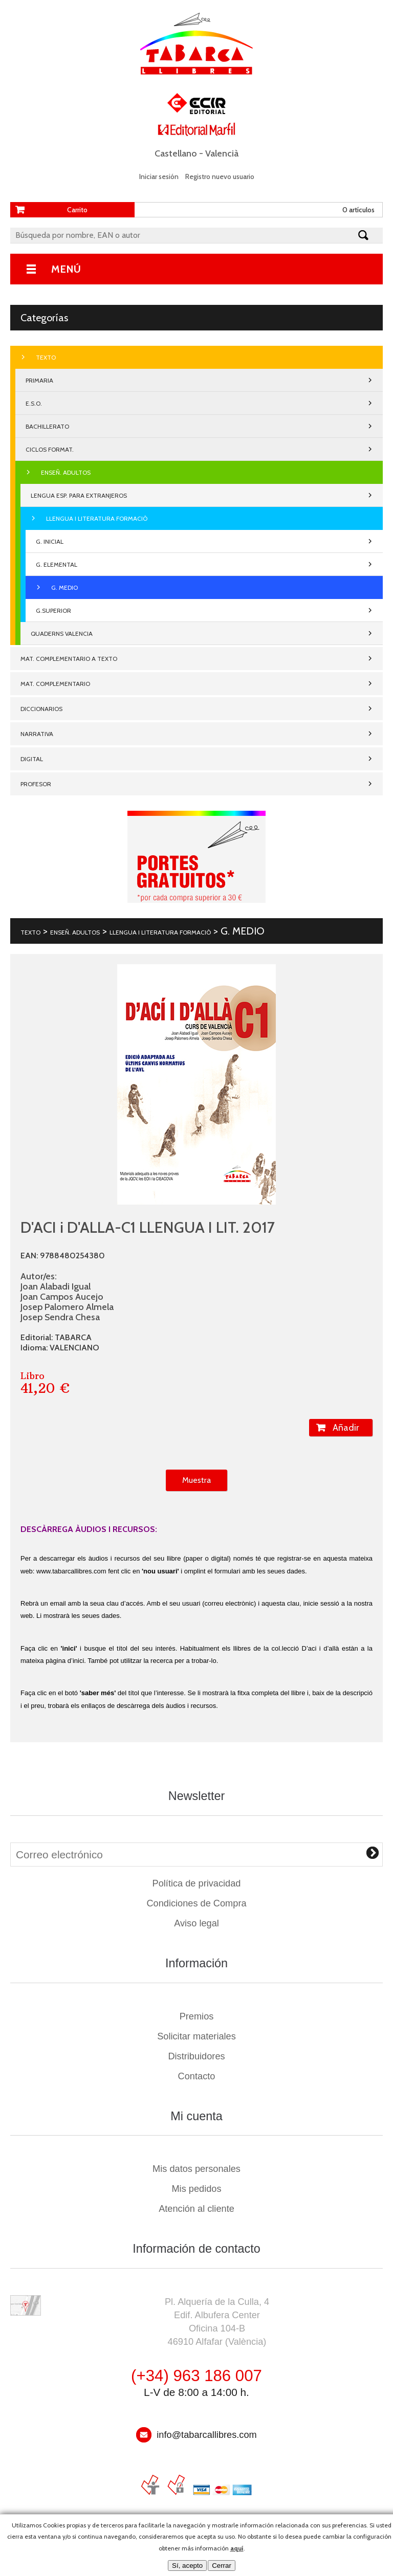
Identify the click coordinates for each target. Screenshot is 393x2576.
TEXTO (46, 357)
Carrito (77, 209)
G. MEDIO (64, 587)
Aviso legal (196, 1923)
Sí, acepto (187, 2565)
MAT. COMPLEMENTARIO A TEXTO (68, 658)
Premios (197, 2016)
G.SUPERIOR (53, 610)
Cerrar (221, 2565)
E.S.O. (34, 403)
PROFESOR (35, 784)
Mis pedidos (196, 2189)
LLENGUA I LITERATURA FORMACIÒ (96, 518)
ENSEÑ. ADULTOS (66, 472)
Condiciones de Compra (196, 1903)
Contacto (196, 2076)
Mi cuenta (196, 2116)
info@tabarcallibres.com (206, 2435)
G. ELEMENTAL (56, 564)
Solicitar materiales (196, 2036)
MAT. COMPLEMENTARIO (55, 683)
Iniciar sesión (159, 176)
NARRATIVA (36, 734)
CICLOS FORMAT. (50, 449)
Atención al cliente (196, 2209)
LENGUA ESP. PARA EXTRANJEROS (79, 495)
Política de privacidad (196, 1883)
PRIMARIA (39, 380)
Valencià (221, 153)
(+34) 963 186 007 (196, 2376)
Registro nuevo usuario (219, 176)
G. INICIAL (49, 541)
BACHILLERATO (47, 426)
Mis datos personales (196, 2169)
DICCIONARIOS (41, 709)
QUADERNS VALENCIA (62, 633)
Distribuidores (196, 2056)
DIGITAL (31, 759)
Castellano (176, 153)
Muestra (196, 1480)
